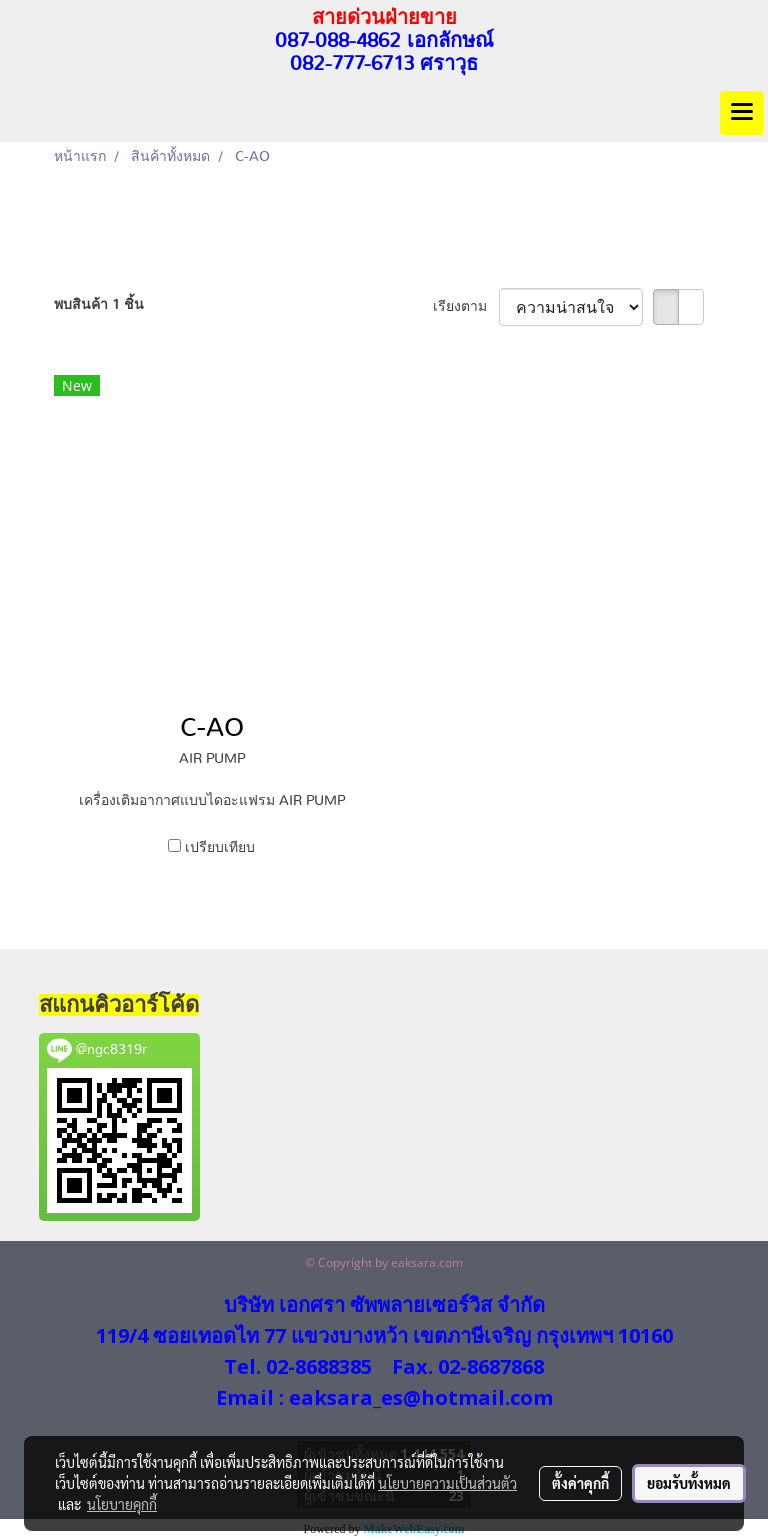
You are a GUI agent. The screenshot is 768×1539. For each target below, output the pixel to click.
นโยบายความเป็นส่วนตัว (447, 1483)
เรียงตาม (466, 307)
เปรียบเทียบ (220, 848)
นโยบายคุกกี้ (122, 1504)
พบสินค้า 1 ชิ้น (99, 305)
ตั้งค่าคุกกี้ (580, 1483)
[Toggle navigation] (742, 113)
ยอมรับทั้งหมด (689, 1483)
